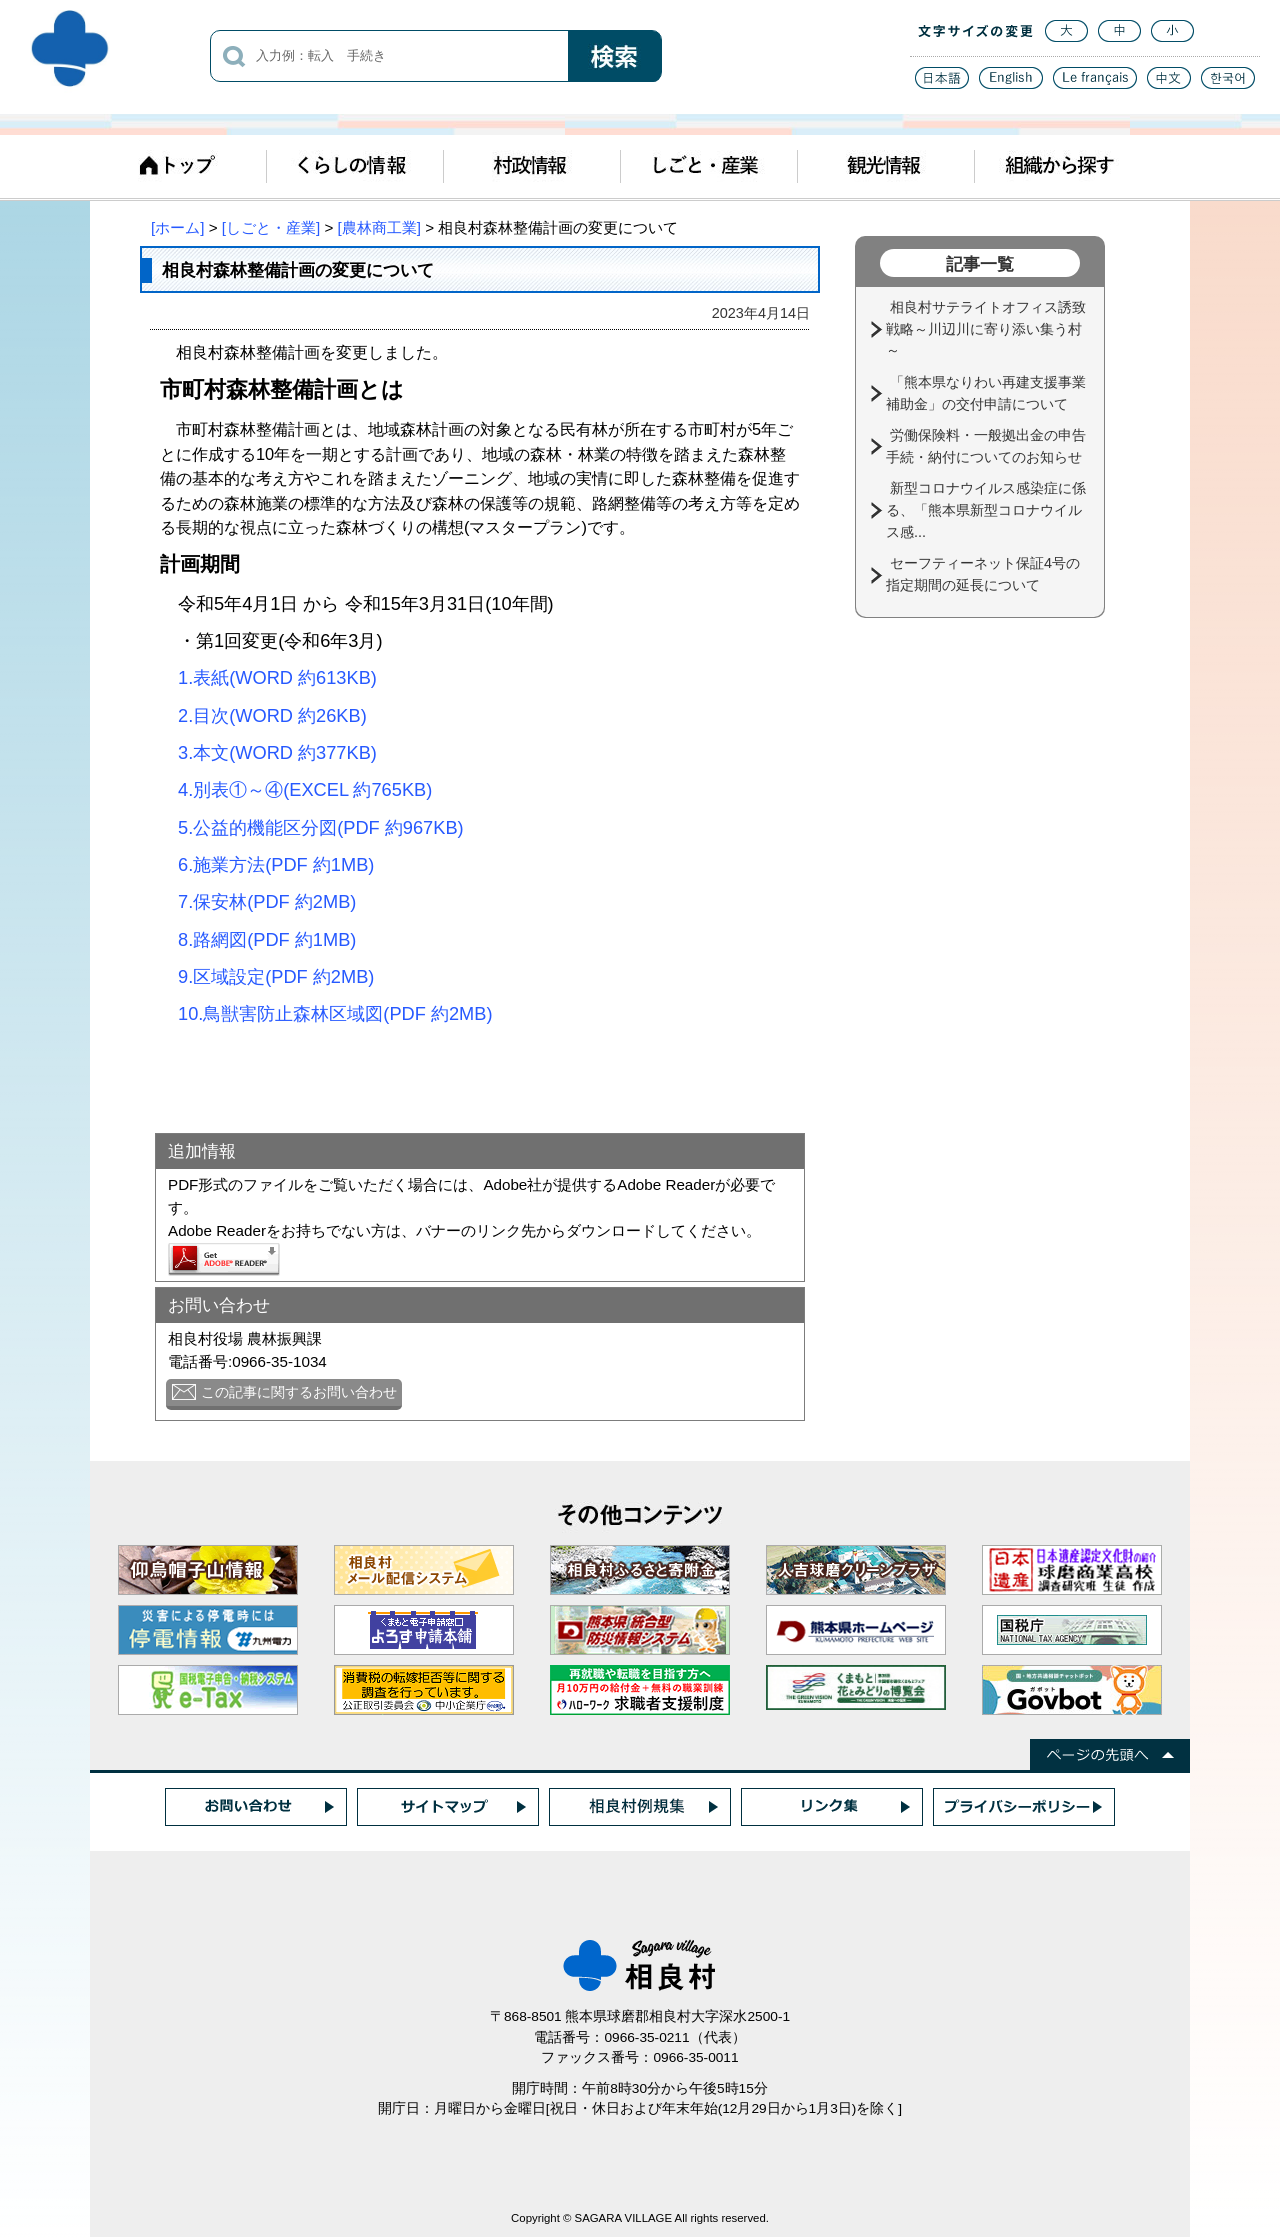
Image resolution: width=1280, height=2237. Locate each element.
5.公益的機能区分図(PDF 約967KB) (321, 827)
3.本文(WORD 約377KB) (277, 752)
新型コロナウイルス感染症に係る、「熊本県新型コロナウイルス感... (986, 509)
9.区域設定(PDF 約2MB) (276, 976)
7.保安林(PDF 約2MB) (267, 901)
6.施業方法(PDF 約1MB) (276, 864)
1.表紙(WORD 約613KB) (268, 677)
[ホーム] (177, 227)
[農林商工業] (379, 227)
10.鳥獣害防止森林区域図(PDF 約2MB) (335, 1013)
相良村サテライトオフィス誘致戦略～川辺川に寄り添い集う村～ (986, 328)
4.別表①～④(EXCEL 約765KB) (305, 789)
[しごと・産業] (271, 227)
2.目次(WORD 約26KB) (263, 715)
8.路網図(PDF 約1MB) (267, 939)
